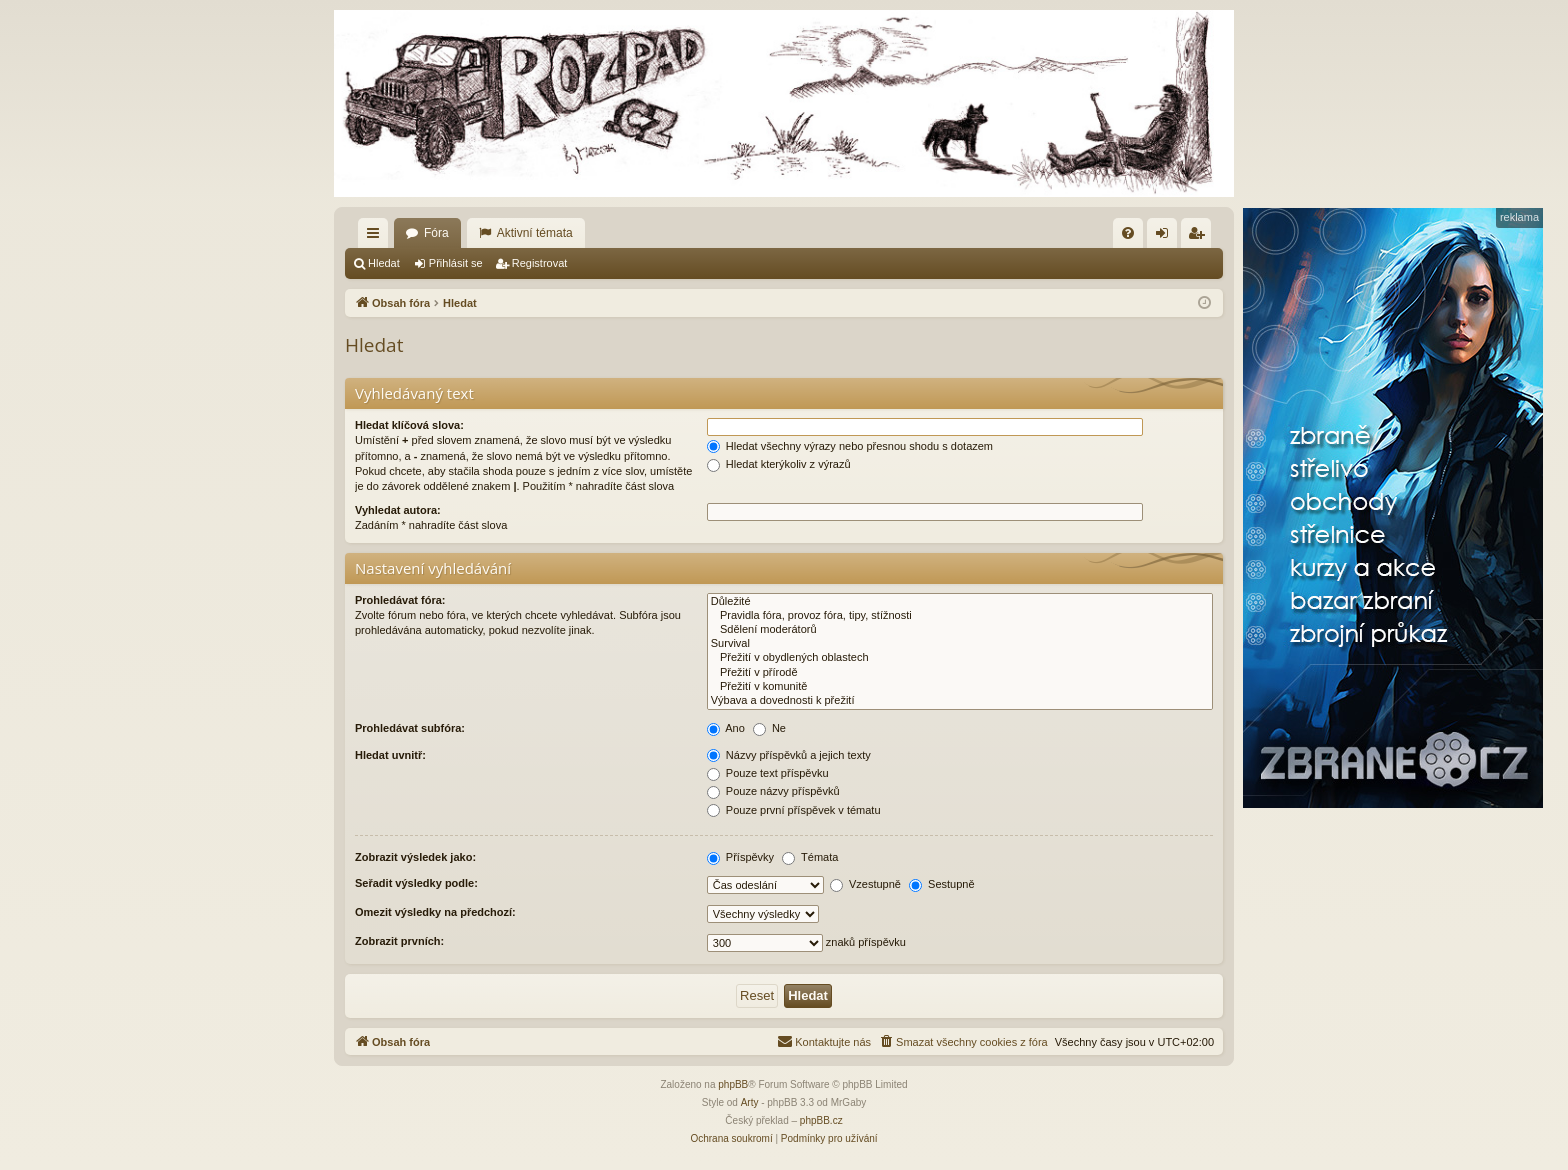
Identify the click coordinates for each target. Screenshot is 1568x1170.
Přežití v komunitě (960, 687)
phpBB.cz (821, 1120)
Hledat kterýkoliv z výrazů (779, 464)
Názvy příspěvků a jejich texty (789, 755)
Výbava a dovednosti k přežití (960, 701)
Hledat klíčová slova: (409, 425)
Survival (960, 644)
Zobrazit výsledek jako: (415, 857)
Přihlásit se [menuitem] (1166, 237)
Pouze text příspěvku (768, 773)
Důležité (960, 602)
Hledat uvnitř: (390, 755)
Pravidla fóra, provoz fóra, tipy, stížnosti (960, 616)
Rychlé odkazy (377, 237)
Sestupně (942, 884)
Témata (810, 857)
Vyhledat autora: (398, 510)
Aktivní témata (535, 233)
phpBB (733, 1084)
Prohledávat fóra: (400, 600)
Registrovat (540, 263)
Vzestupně (865, 884)
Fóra (436, 233)
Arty (750, 1102)
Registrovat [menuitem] (1200, 237)
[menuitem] (1128, 233)
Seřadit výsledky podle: (416, 883)
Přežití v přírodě (960, 673)
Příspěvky (740, 857)
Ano (726, 728)
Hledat (384, 263)
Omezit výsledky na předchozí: (435, 912)
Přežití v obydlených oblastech (960, 658)
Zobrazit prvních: (399, 941)
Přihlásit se (456, 263)
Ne (769, 728)
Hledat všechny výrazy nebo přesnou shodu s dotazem (850, 446)
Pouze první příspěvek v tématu (794, 810)
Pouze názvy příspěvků (773, 791)
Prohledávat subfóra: (410, 728)
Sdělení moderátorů (960, 630)
